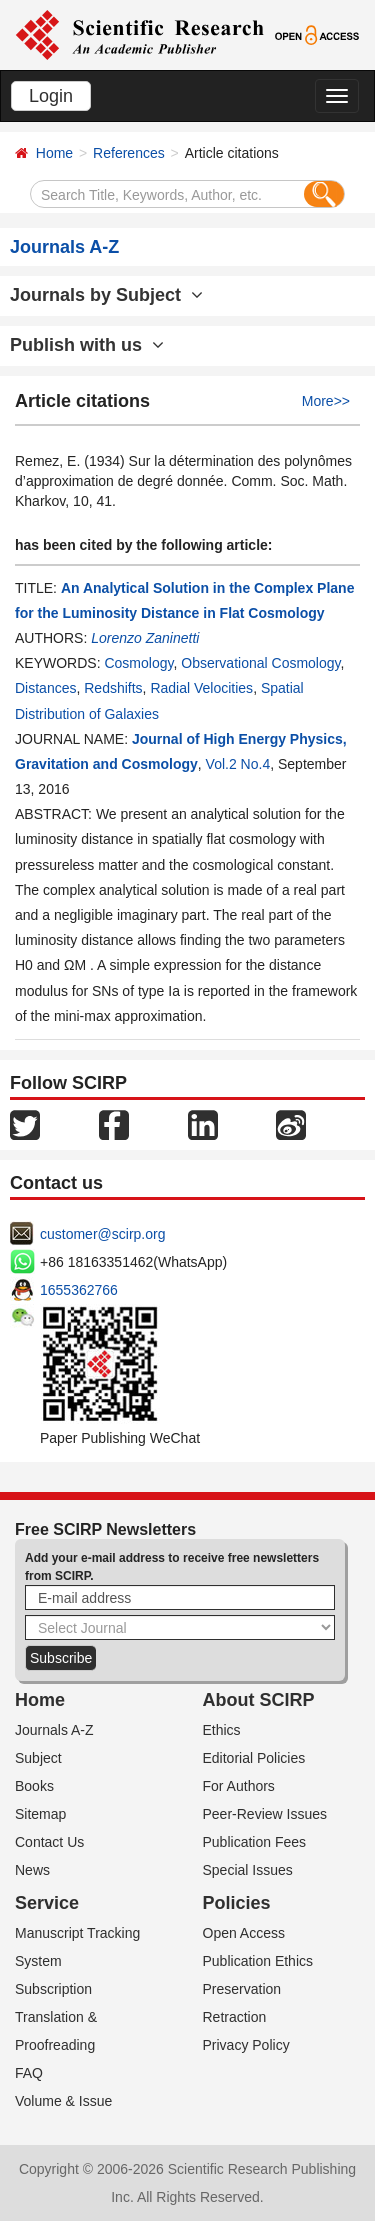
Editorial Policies (254, 1758)
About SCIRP (259, 1700)
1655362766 (79, 1290)
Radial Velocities (201, 688)
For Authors (239, 1786)
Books (34, 1786)
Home (54, 153)
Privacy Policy (246, 2045)
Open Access (244, 1933)
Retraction (235, 2017)
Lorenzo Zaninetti (145, 638)
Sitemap (40, 1814)
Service (47, 1903)
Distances (45, 688)
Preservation (242, 1989)
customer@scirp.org (102, 1234)
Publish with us (87, 345)
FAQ (29, 2073)
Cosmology (138, 663)
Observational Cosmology (260, 663)
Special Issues (248, 1870)
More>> (326, 401)
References (129, 153)
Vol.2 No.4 (238, 764)
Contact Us (49, 1842)
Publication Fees (255, 1842)
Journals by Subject (106, 295)
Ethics (222, 1730)
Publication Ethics (258, 1961)
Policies (237, 1903)
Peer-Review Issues (265, 1814)
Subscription (53, 1989)
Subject (38, 1758)
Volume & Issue (63, 2101)
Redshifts (113, 688)
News (32, 1870)
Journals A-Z (54, 1730)
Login (51, 96)
